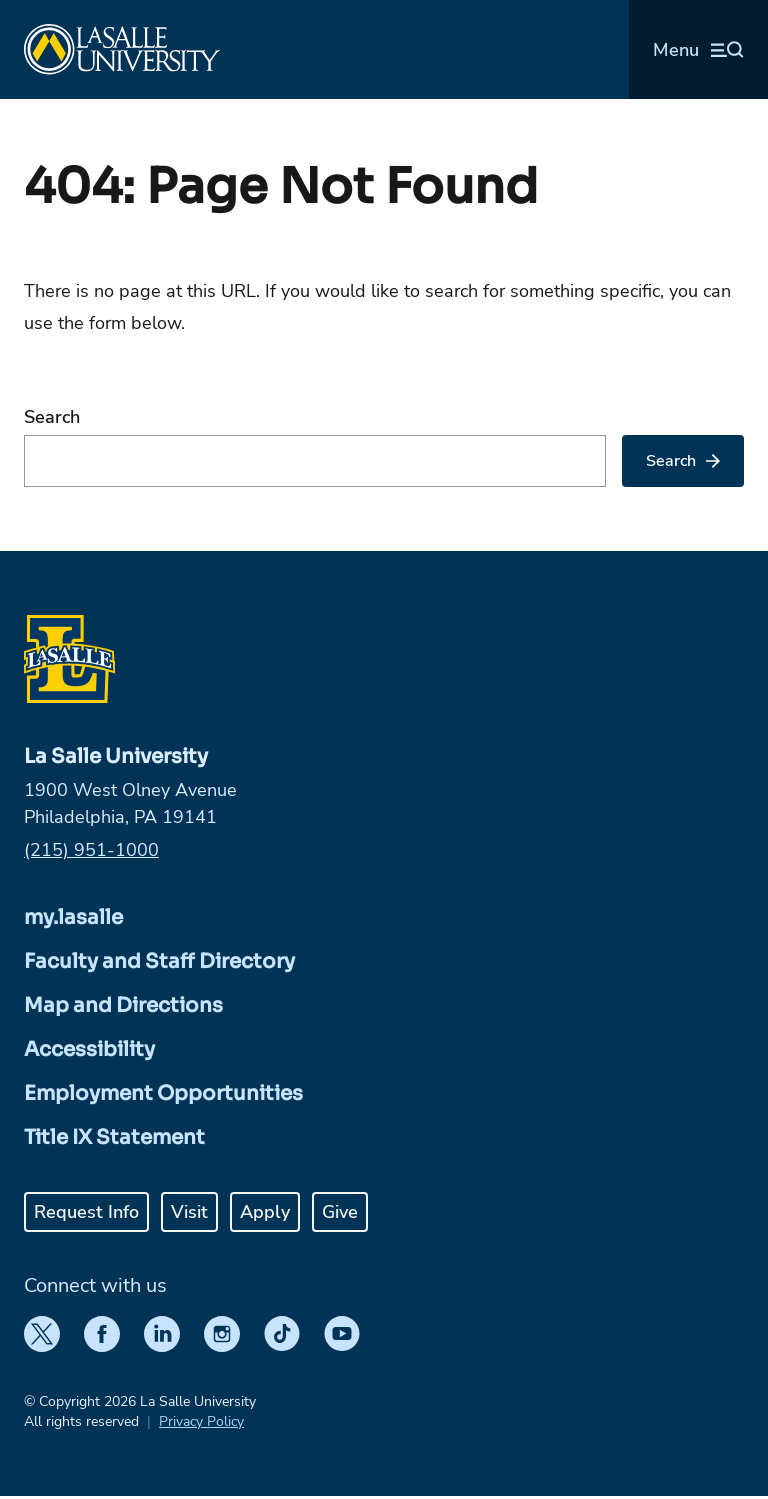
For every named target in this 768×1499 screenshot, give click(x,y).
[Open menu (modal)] (698, 50)
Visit (189, 1212)
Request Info (86, 1212)
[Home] (122, 49)
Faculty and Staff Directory (159, 961)
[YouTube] (342, 1334)
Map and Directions (123, 1005)
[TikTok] (282, 1334)
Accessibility (89, 1049)
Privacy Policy (201, 1421)
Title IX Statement (114, 1137)
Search (52, 417)
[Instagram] (222, 1334)
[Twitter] (42, 1334)
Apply (265, 1212)
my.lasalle (73, 917)
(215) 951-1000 (91, 850)
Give (340, 1212)
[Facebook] (102, 1334)
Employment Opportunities (163, 1093)
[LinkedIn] (162, 1334)
